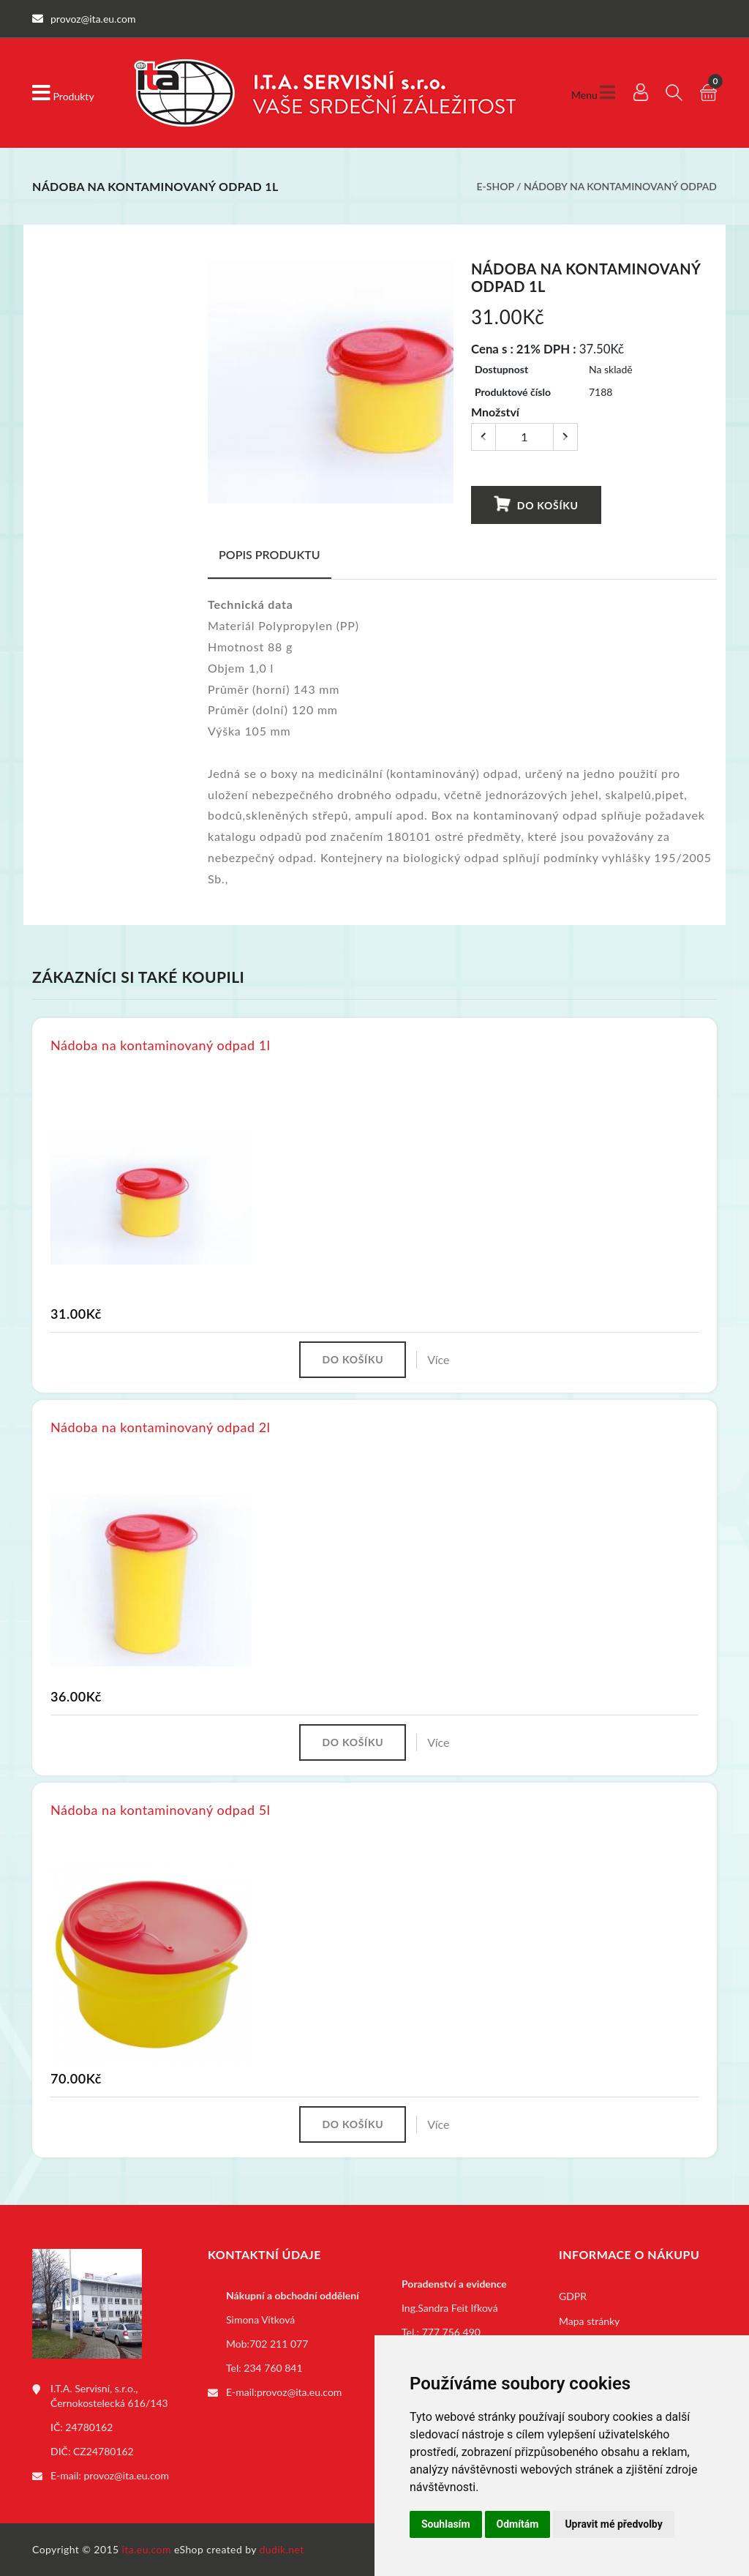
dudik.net (282, 2549)
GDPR (573, 2296)
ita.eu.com (146, 2549)
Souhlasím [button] (445, 2524)
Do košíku (536, 504)
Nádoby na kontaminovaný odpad (620, 186)
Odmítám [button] (518, 2524)
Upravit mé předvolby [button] (613, 2524)
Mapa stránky (589, 2321)
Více (438, 1359)
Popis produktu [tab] (269, 554)
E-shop (494, 186)
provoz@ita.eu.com (126, 2475)
